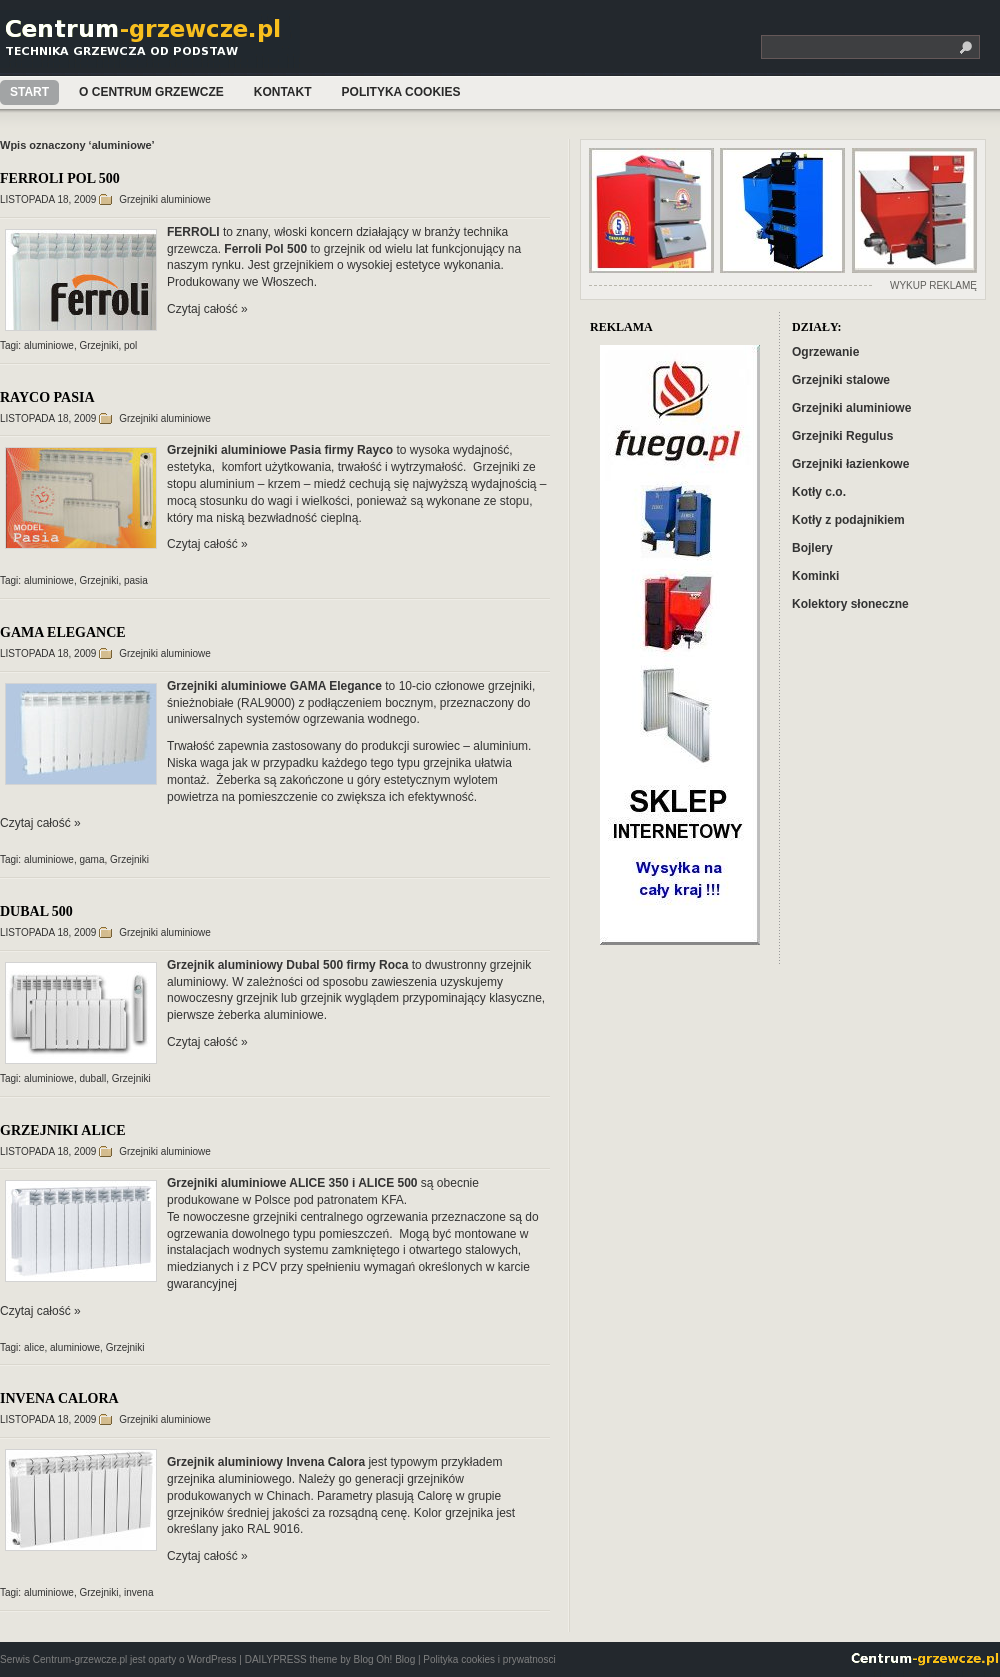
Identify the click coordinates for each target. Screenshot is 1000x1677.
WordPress (211, 1659)
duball (93, 1078)
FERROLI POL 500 (60, 178)
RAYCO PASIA (47, 397)
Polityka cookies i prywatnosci (489, 1659)
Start (29, 92)
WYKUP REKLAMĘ (933, 285)
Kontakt (283, 92)
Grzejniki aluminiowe (165, 199)
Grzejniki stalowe (841, 380)
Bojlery (812, 548)
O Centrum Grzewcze (151, 92)
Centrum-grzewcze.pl (153, 43)
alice (34, 1347)
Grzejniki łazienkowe (850, 464)
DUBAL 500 (36, 911)
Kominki (815, 576)
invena (138, 1592)
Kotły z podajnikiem (848, 520)
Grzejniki (99, 345)
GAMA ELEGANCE (63, 632)
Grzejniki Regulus (842, 436)
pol (130, 345)
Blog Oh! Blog (384, 1659)
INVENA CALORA (59, 1398)
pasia (136, 580)
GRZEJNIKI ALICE (63, 1130)
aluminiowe (49, 345)
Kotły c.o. (819, 492)
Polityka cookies (401, 92)
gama (92, 859)
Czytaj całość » (207, 309)
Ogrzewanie (825, 352)
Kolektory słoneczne (850, 604)
